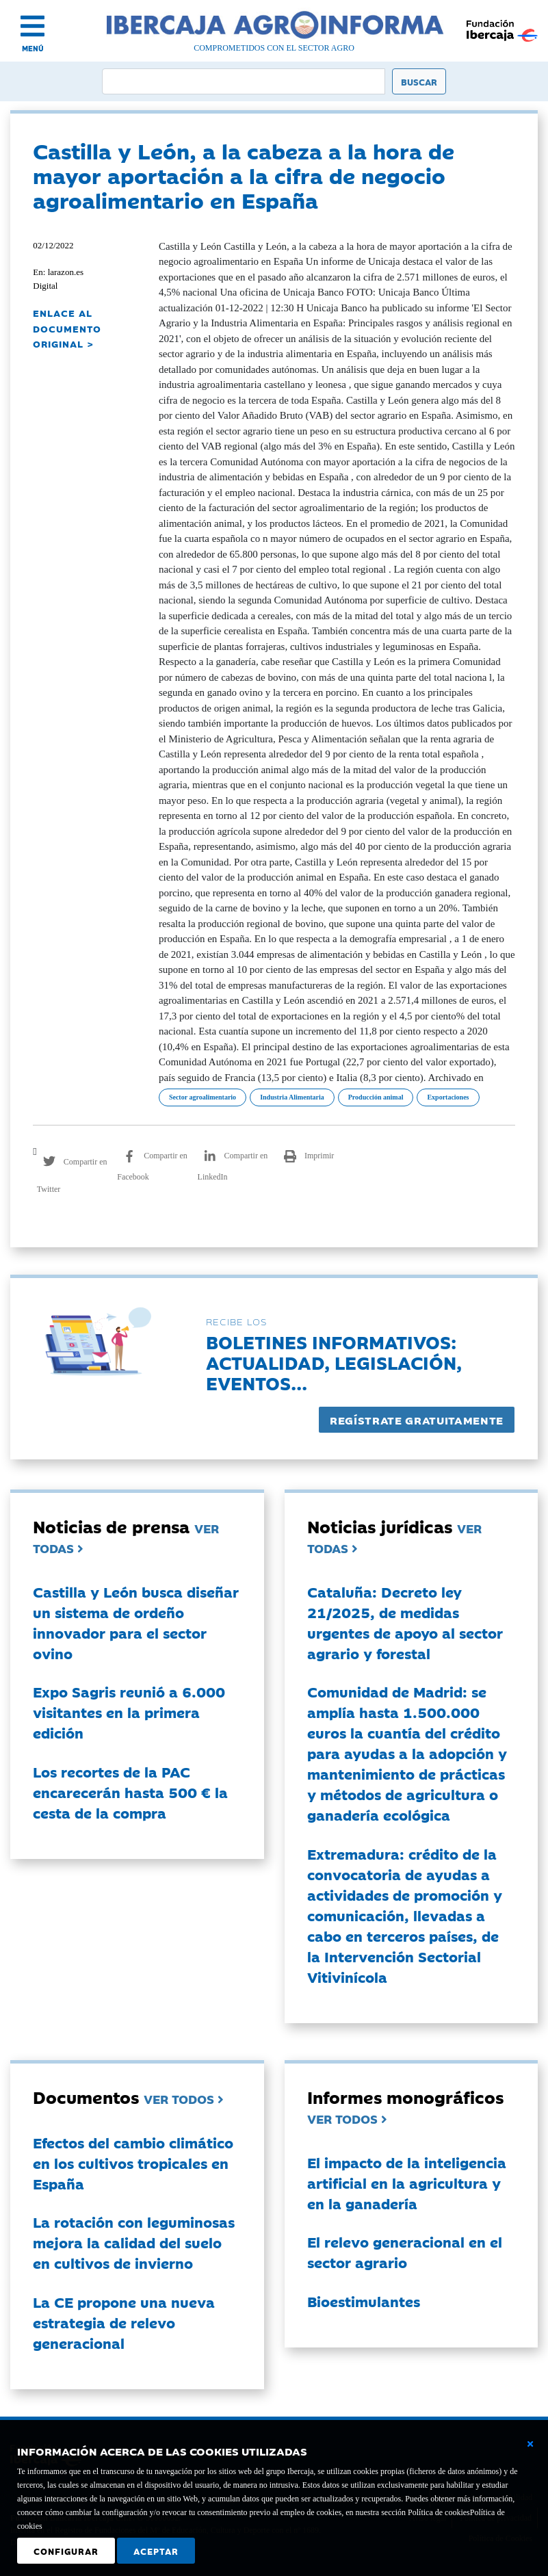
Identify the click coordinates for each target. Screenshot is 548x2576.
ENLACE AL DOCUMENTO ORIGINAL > (67, 328)
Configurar (66, 2551)
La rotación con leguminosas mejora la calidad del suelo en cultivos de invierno (134, 2242)
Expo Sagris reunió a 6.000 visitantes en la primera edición (129, 1712)
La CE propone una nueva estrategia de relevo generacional (124, 2322)
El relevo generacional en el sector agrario (404, 2251)
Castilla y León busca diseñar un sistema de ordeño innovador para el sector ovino (136, 1622)
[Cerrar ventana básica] (530, 2444)
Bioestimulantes (363, 2301)
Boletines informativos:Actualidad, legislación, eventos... (334, 1362)
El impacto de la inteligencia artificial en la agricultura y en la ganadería (406, 2182)
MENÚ (33, 48)
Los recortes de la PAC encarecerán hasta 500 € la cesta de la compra (130, 1792)
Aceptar (156, 2551)
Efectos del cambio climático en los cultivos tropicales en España (133, 2163)
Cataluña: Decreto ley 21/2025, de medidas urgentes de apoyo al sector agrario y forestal (405, 1622)
